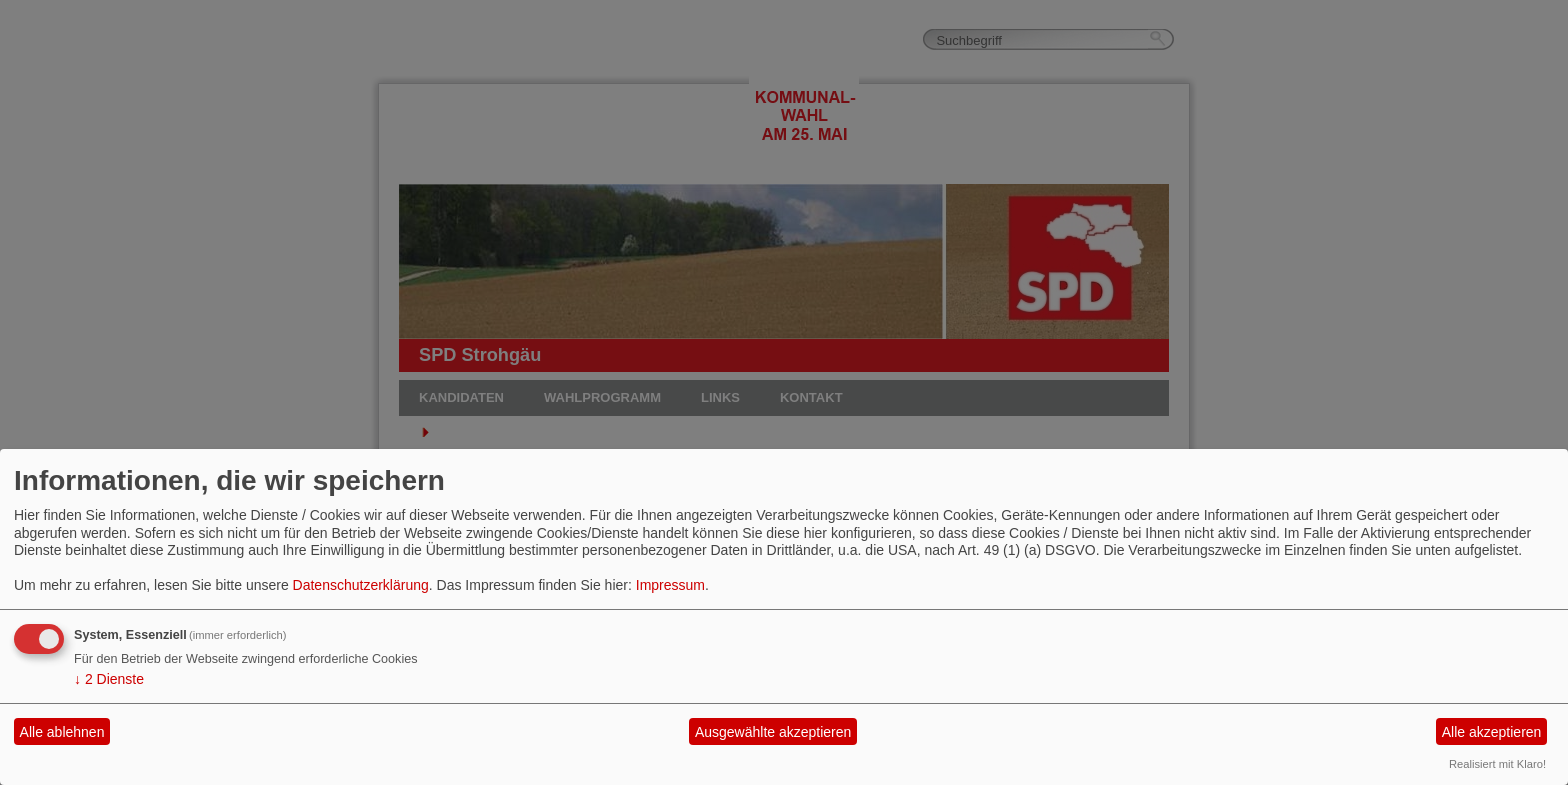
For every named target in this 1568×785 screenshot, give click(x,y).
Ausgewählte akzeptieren (773, 732)
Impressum (670, 585)
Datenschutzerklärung (361, 585)
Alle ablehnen (62, 732)
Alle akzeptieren (1492, 732)
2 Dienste (109, 679)
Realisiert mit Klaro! (1497, 764)
